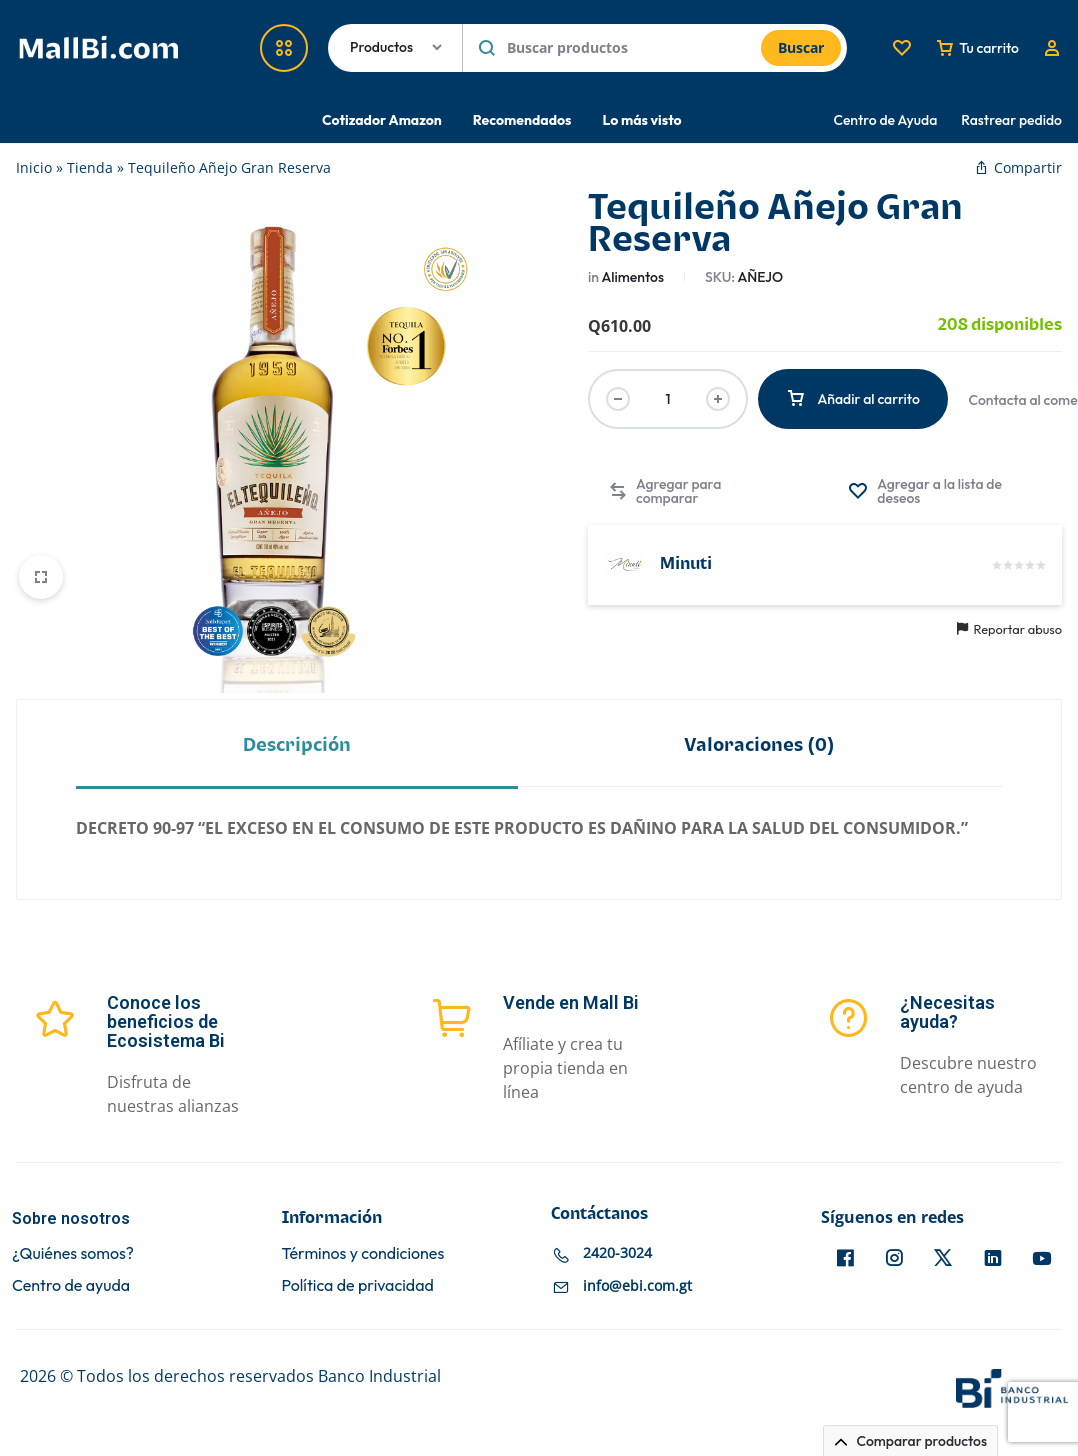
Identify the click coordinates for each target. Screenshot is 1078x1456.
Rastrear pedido (1011, 120)
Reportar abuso (1009, 629)
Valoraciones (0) (759, 745)
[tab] (297, 744)
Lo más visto (641, 120)
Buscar (801, 47)
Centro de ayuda (71, 1285)
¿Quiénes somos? (73, 1253)
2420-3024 (617, 1253)
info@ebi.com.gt (637, 1286)
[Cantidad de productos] (668, 399)
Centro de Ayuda (886, 120)
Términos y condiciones (363, 1253)
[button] (694, 491)
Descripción (297, 745)
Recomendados (522, 120)
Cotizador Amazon (382, 120)
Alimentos (632, 277)
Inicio (34, 167)
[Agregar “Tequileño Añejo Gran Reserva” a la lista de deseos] (945, 491)
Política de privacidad (358, 1285)
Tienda (90, 167)
